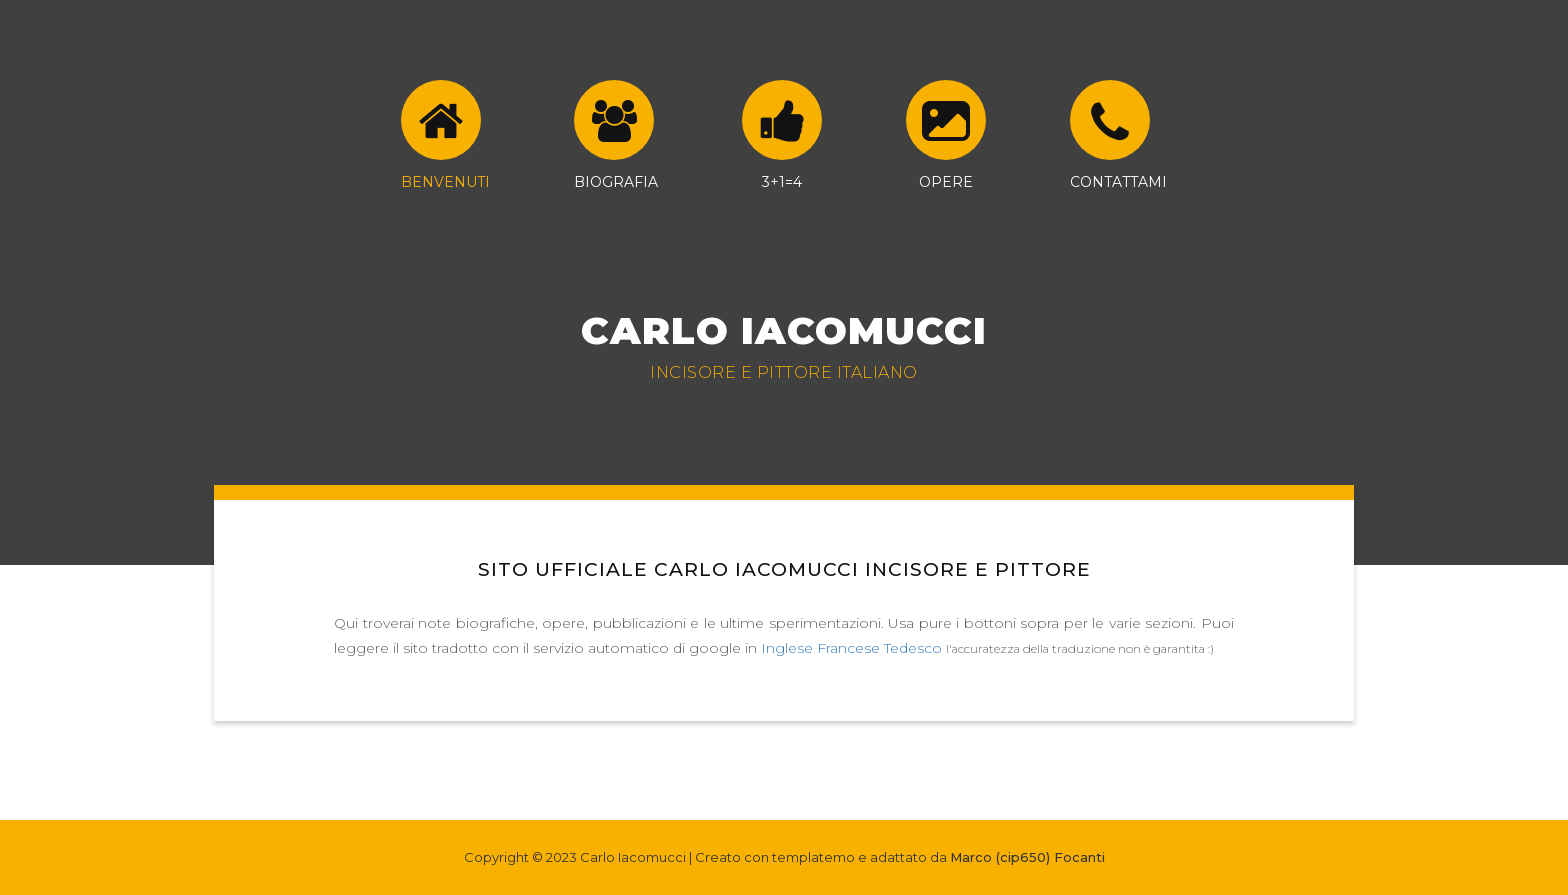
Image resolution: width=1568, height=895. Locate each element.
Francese (848, 648)
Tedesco (913, 648)
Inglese (787, 648)
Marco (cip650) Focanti (1027, 857)
